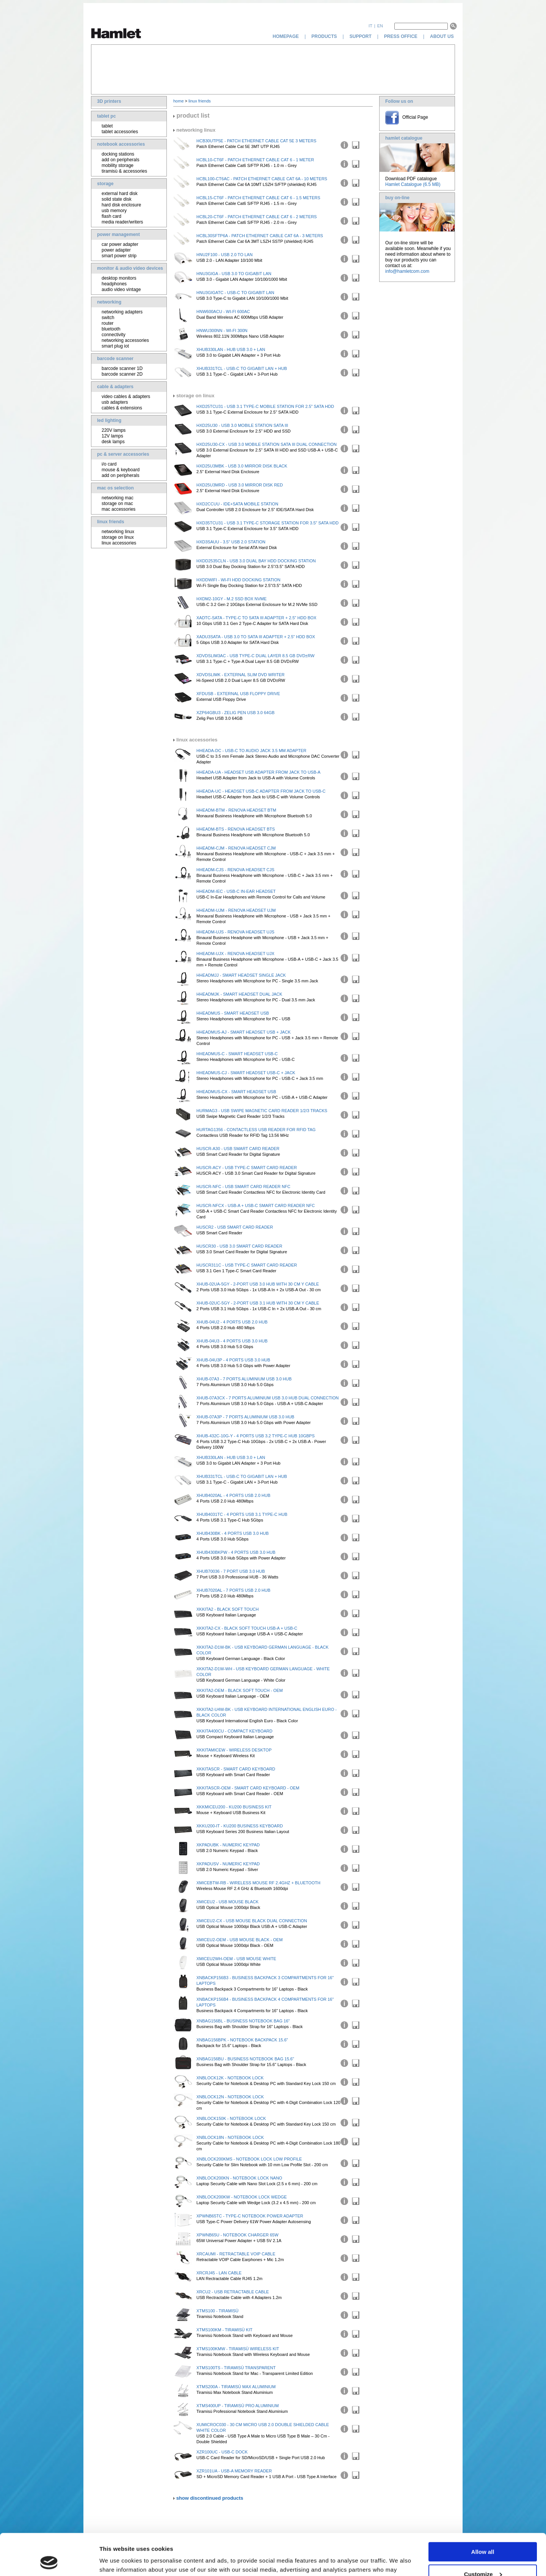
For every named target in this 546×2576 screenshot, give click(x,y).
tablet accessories (120, 131)
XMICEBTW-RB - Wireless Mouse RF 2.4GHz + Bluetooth (258, 1882)
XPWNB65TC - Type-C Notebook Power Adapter (249, 2216)
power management (118, 234)
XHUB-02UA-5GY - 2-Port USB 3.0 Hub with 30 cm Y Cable (257, 1284)
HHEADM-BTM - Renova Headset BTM (236, 810)
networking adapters (122, 312)
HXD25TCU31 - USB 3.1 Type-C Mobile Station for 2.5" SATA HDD (265, 406)
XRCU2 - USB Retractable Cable (232, 2292)
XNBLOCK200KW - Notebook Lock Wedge (241, 2197)
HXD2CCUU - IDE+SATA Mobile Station (237, 504)
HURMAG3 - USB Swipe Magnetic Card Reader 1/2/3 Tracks (261, 1110)
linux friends (110, 521)
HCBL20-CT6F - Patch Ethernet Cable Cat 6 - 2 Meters (256, 216)
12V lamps (112, 436)
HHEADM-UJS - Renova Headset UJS (235, 932)
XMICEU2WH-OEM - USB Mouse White (236, 1958)
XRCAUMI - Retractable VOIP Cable (235, 2254)
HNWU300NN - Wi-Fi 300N (221, 330)
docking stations (118, 154)
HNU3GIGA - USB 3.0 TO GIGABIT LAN (233, 273)
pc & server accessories (123, 454)
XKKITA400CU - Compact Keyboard (234, 1731)
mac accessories (118, 509)
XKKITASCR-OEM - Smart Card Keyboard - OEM (247, 1788)
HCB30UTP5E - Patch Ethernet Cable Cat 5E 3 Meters (256, 140)
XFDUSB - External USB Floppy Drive (238, 693)
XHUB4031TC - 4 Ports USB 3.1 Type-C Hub (241, 1514)
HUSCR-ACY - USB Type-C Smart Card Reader (246, 1167)
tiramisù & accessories (124, 171)
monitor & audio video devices (130, 268)
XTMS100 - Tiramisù (217, 2310)
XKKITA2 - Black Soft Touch (227, 1609)
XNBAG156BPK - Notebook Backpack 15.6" (242, 2040)
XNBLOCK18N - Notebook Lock (230, 2137)
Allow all (482, 2513)
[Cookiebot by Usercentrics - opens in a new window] (49, 2561)
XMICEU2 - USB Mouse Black (227, 1901)
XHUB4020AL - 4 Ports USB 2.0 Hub (233, 1495)
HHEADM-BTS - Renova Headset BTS (235, 829)
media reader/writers (122, 222)
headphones (114, 283)
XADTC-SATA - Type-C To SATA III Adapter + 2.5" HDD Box (256, 617)
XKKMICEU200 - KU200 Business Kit (233, 1807)
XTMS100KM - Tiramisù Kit (224, 2329)
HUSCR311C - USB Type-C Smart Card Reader (246, 1265)
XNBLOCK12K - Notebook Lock (230, 2078)
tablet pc (106, 116)
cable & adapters (115, 386)
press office (400, 36)
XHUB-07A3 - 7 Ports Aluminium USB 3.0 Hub (244, 1379)
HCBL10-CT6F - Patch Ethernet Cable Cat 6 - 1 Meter (255, 159)
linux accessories (119, 543)
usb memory (114, 210)
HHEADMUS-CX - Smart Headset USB (236, 1091)
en (380, 26)
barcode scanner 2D (122, 374)
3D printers (109, 101)
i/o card (109, 464)
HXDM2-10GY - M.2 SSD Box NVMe (231, 598)
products (324, 36)
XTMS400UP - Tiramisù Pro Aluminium (237, 2405)
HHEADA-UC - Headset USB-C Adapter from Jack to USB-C (260, 791)
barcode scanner (115, 358)
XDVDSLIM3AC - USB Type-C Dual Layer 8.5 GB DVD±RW (255, 655)
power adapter (116, 250)
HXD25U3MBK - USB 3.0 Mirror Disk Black (241, 466)
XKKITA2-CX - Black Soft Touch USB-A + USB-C (246, 1628)
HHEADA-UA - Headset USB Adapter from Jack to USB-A (258, 772)
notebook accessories (121, 144)
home (178, 101)
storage (105, 183)
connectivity (114, 334)
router (107, 323)
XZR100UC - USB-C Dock (222, 2452)
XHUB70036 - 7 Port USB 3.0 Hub (230, 1571)
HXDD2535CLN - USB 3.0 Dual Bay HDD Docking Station (256, 561)
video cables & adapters (126, 396)
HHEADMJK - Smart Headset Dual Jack (239, 994)
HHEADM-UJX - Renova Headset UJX (235, 953)
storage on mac (117, 503)
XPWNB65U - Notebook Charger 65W (237, 2235)
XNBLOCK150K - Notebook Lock (231, 2118)
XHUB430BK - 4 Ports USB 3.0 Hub (232, 1533)
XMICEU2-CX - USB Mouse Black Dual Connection (251, 1920)
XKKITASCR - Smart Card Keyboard (235, 1769)
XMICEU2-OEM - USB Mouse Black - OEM (239, 1939)
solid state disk (117, 199)
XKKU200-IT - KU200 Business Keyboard (239, 1826)
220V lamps (114, 430)
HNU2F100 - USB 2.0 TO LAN (224, 254)
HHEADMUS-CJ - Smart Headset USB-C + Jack (245, 1072)
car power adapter (120, 244)
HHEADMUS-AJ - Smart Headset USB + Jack (243, 1032)
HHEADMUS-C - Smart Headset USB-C (237, 1053)
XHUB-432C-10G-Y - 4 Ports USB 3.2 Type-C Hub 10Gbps (255, 1436)
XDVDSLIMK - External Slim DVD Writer (240, 674)
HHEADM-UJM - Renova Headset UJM (236, 910)
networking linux (118, 531)
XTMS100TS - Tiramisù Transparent (236, 2367)
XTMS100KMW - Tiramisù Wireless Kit (237, 2348)
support (361, 36)
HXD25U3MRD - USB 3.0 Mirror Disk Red (239, 485)
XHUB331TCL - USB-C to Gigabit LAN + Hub (241, 368)
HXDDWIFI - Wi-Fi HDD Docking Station (238, 580)
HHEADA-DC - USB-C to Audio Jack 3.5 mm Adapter (251, 750)
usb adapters (115, 402)
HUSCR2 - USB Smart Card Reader (234, 1227)
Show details (117, 2560)
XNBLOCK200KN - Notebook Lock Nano (239, 2178)
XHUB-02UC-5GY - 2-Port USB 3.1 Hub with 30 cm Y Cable (257, 1303)
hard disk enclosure (121, 205)
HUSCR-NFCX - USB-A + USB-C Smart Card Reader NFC (255, 1205)
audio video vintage (121, 289)
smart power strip (119, 255)
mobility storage (117, 165)
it (370, 26)
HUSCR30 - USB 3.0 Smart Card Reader (239, 1246)
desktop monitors (119, 278)
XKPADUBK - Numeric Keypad (228, 1845)
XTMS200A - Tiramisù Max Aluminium (236, 2386)
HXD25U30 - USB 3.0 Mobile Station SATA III (242, 425)
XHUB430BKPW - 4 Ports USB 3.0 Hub (235, 1552)
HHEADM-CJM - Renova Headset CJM (236, 848)
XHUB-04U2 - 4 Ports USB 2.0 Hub (231, 1322)
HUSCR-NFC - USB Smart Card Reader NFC (243, 1186)
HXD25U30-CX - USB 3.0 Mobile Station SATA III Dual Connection (266, 444)
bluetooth (111, 329)
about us (442, 36)
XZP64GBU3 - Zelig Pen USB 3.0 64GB (235, 712)
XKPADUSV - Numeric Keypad (228, 1864)
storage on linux (118, 537)
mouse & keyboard (121, 469)
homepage (286, 36)
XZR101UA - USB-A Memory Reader (234, 2471)
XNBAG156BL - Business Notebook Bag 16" (243, 2021)
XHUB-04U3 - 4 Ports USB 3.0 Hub (231, 1341)
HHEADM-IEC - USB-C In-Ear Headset (236, 891)
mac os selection (115, 488)
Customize (483, 2535)
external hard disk (120, 193)
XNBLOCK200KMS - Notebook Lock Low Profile (249, 2159)
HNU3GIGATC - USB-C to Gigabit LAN (235, 292)
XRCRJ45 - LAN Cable (219, 2273)
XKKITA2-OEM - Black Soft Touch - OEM (239, 1690)
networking (109, 302)
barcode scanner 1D (122, 368)
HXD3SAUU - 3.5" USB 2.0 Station (230, 542)
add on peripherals (120, 159)
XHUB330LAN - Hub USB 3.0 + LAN (230, 349)
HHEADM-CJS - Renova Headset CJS (235, 869)
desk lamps (113, 441)
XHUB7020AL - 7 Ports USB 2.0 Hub (233, 1590)
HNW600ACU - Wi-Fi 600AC (223, 311)
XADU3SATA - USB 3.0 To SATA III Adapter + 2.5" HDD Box (255, 636)
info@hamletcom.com (407, 271)
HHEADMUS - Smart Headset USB (232, 1013)
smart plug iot (115, 346)
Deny (483, 2557)
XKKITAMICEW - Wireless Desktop (233, 1750)
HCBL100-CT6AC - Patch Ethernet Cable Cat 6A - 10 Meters (261, 178)
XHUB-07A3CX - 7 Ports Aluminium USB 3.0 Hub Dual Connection (267, 1398)
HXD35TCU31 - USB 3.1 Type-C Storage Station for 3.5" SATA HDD (267, 523)
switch (108, 317)
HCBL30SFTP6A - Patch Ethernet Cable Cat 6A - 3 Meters (259, 235)
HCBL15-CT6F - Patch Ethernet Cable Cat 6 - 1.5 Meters (258, 197)
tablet (107, 126)
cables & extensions (122, 408)
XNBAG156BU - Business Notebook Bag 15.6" (245, 2059)
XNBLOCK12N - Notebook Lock (230, 2096)
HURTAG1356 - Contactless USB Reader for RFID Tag (255, 1129)
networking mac (117, 497)
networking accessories (125, 340)
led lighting (109, 420)
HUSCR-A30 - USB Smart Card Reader (237, 1148)
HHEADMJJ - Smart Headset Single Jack (241, 975)
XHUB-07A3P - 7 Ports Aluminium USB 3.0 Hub (245, 1417)
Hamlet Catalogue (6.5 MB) (412, 184)
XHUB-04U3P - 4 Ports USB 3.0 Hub (233, 1360)
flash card (111, 216)
